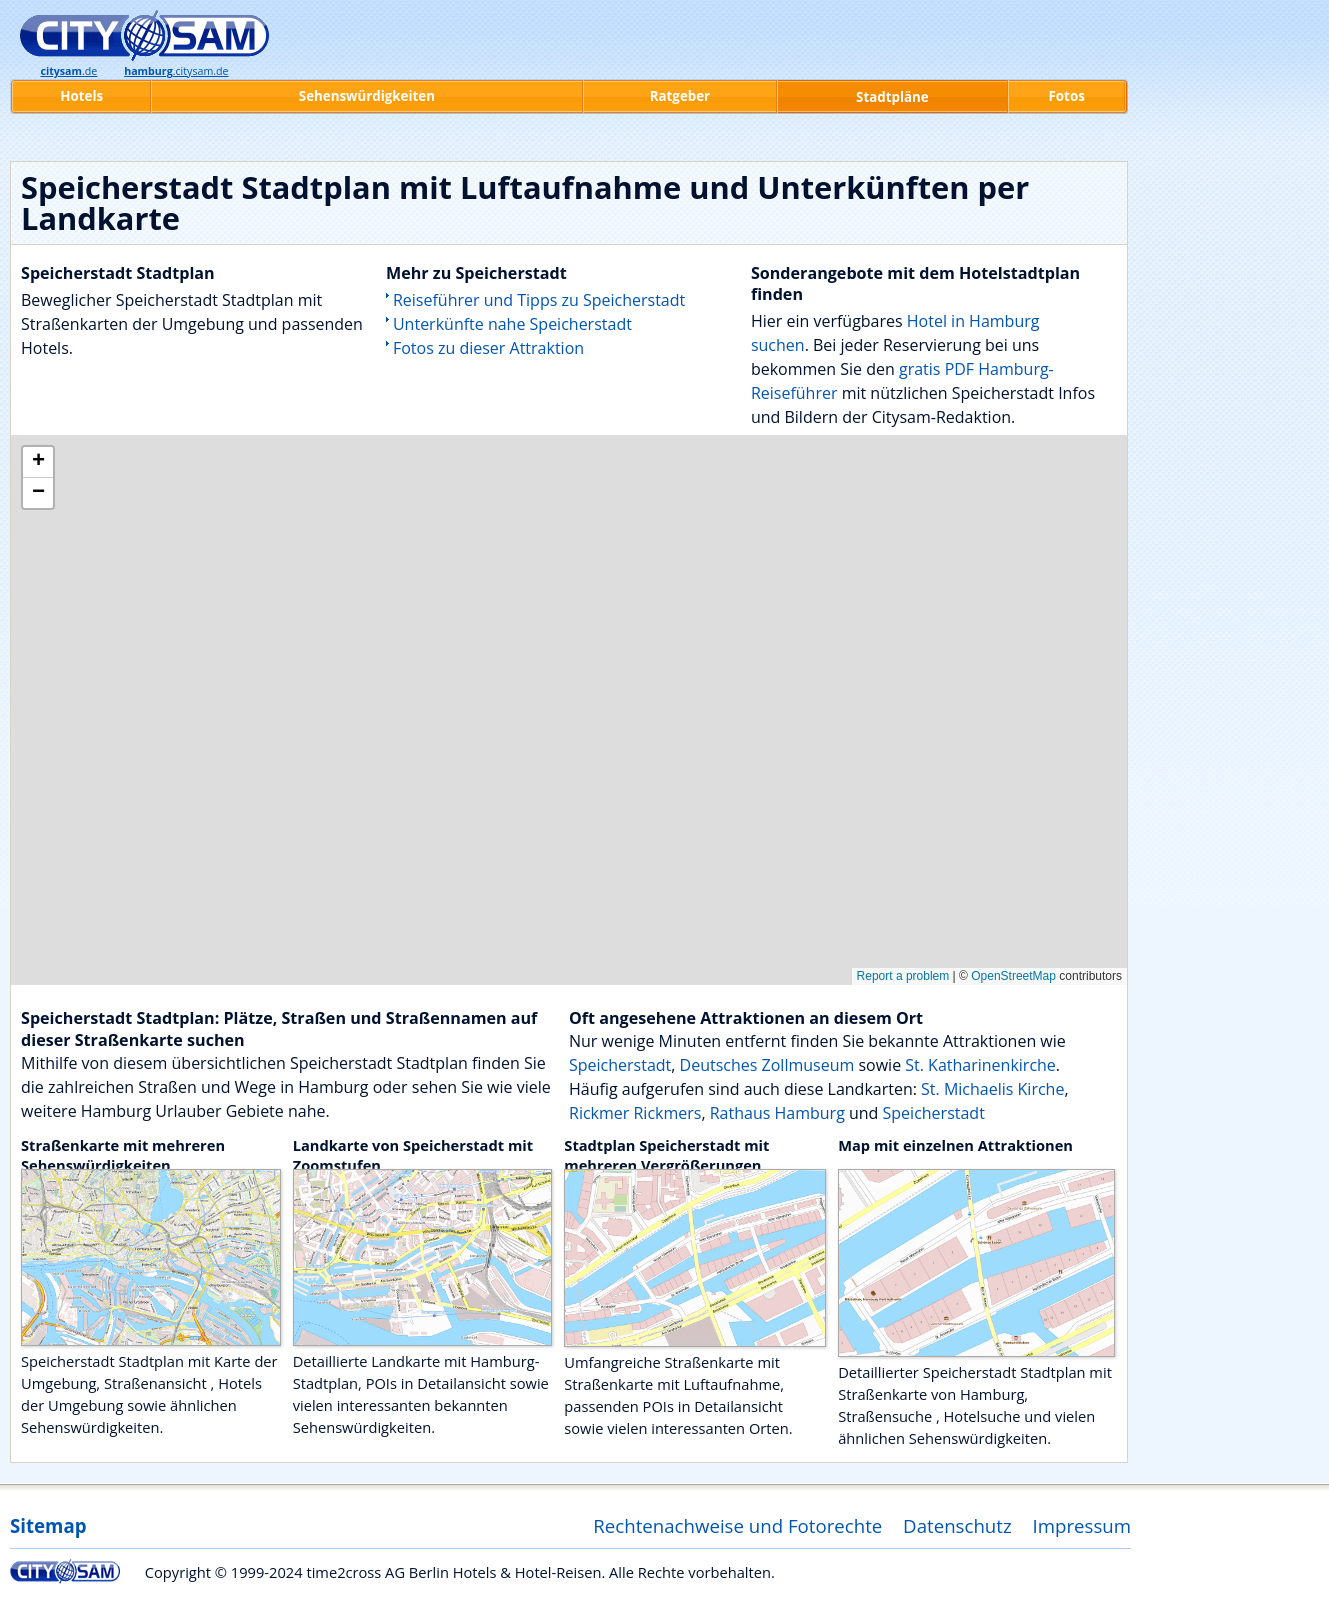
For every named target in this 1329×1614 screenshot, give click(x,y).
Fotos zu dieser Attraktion (488, 348)
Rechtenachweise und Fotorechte (737, 1525)
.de (68, 71)
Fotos (1067, 96)
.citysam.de (176, 71)
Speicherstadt (620, 1065)
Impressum (1082, 1525)
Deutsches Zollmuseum (767, 1065)
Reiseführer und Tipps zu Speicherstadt (539, 300)
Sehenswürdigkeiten (367, 96)
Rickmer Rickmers (635, 1113)
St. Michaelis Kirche (992, 1089)
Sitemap (48, 1525)
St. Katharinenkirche (980, 1065)
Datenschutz (957, 1525)
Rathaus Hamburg (777, 1113)
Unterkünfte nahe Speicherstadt (512, 324)
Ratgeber (680, 96)
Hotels (81, 96)
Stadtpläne (892, 97)
